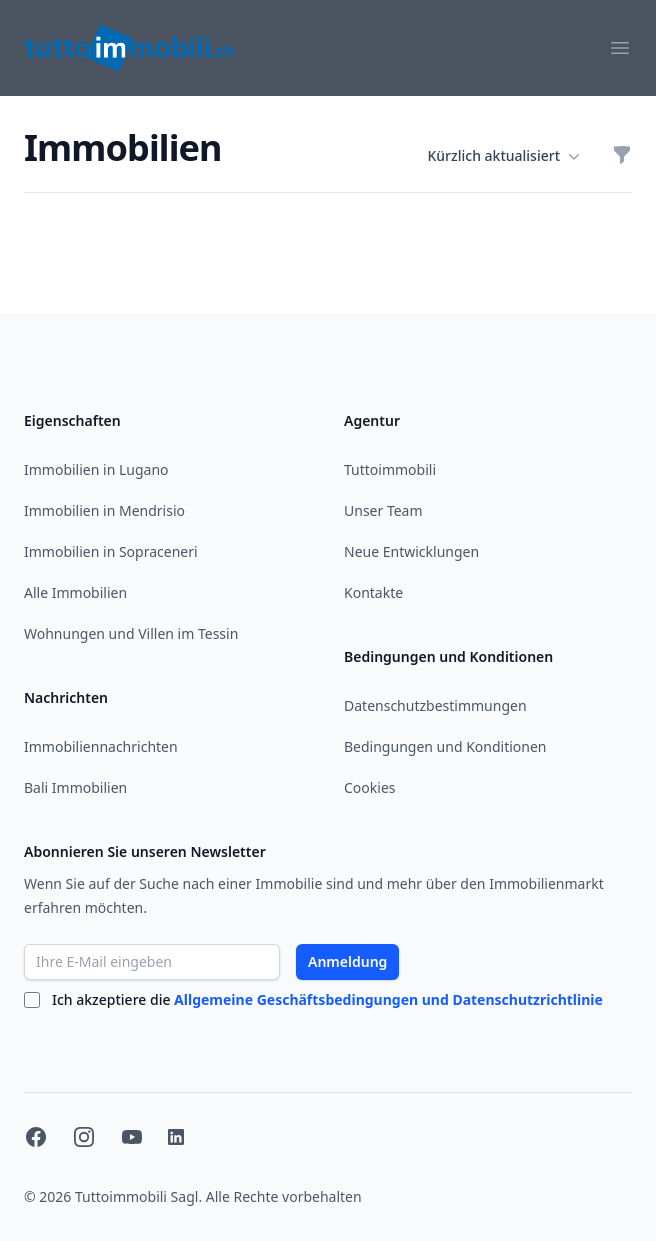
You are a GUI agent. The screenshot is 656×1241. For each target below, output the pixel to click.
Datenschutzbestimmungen (435, 705)
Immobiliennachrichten (101, 746)
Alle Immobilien (75, 592)
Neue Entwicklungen (411, 551)
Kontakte (373, 592)
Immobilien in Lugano (96, 469)
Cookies (369, 787)
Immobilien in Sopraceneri (111, 551)
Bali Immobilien (75, 787)
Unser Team (383, 510)
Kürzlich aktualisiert (503, 156)
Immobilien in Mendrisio (104, 510)
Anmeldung (347, 961)
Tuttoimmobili (390, 469)
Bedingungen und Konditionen (445, 746)
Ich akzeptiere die (327, 999)
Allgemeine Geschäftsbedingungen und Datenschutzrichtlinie (388, 999)
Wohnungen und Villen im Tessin (131, 633)
